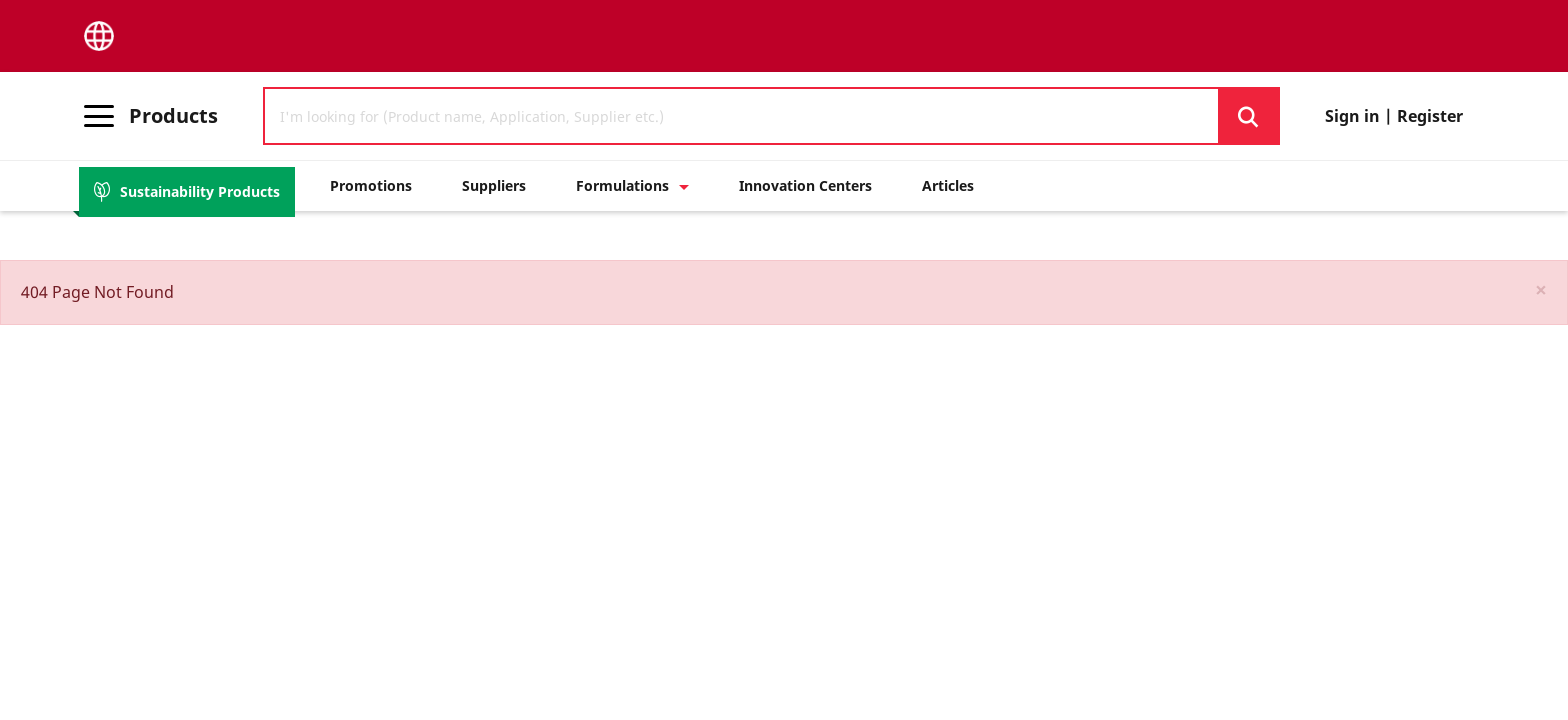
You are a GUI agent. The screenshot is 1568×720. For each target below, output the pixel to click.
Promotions (371, 185)
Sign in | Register (1394, 116)
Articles (948, 185)
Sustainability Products (187, 192)
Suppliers (494, 185)
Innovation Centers (805, 185)
